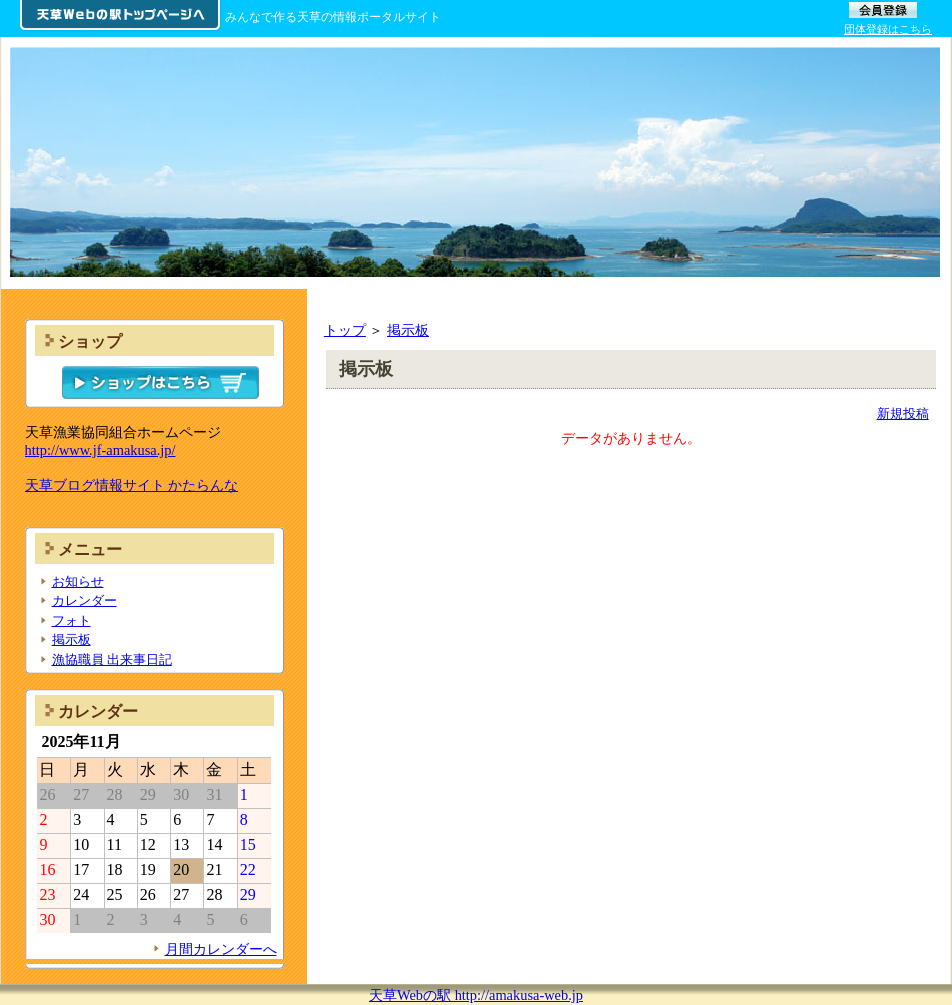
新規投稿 (903, 413)
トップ (345, 330)
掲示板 (408, 330)
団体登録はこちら (888, 29)
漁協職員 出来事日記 (112, 659)
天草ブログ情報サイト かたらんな (132, 485)
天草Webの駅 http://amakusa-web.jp (476, 995)
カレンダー (84, 600)
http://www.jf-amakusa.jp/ (100, 450)
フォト (71, 620)
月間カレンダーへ (221, 949)
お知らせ (78, 581)
